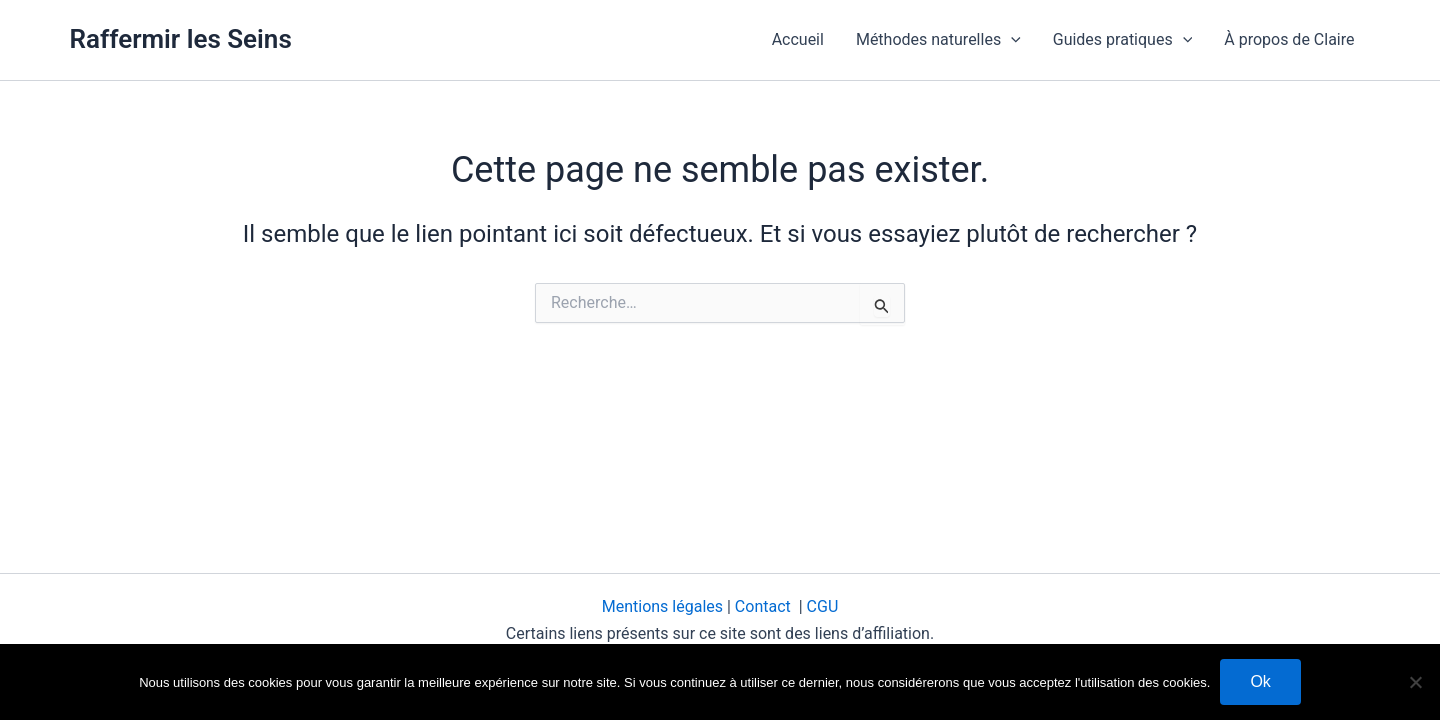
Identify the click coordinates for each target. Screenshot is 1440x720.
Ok (1260, 681)
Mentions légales (664, 606)
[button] (1011, 40)
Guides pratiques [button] (1123, 40)
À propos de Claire (1289, 39)
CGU (823, 606)
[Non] (1415, 682)
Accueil (798, 39)
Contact (765, 606)
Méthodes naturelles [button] (938, 40)
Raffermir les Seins (181, 39)
